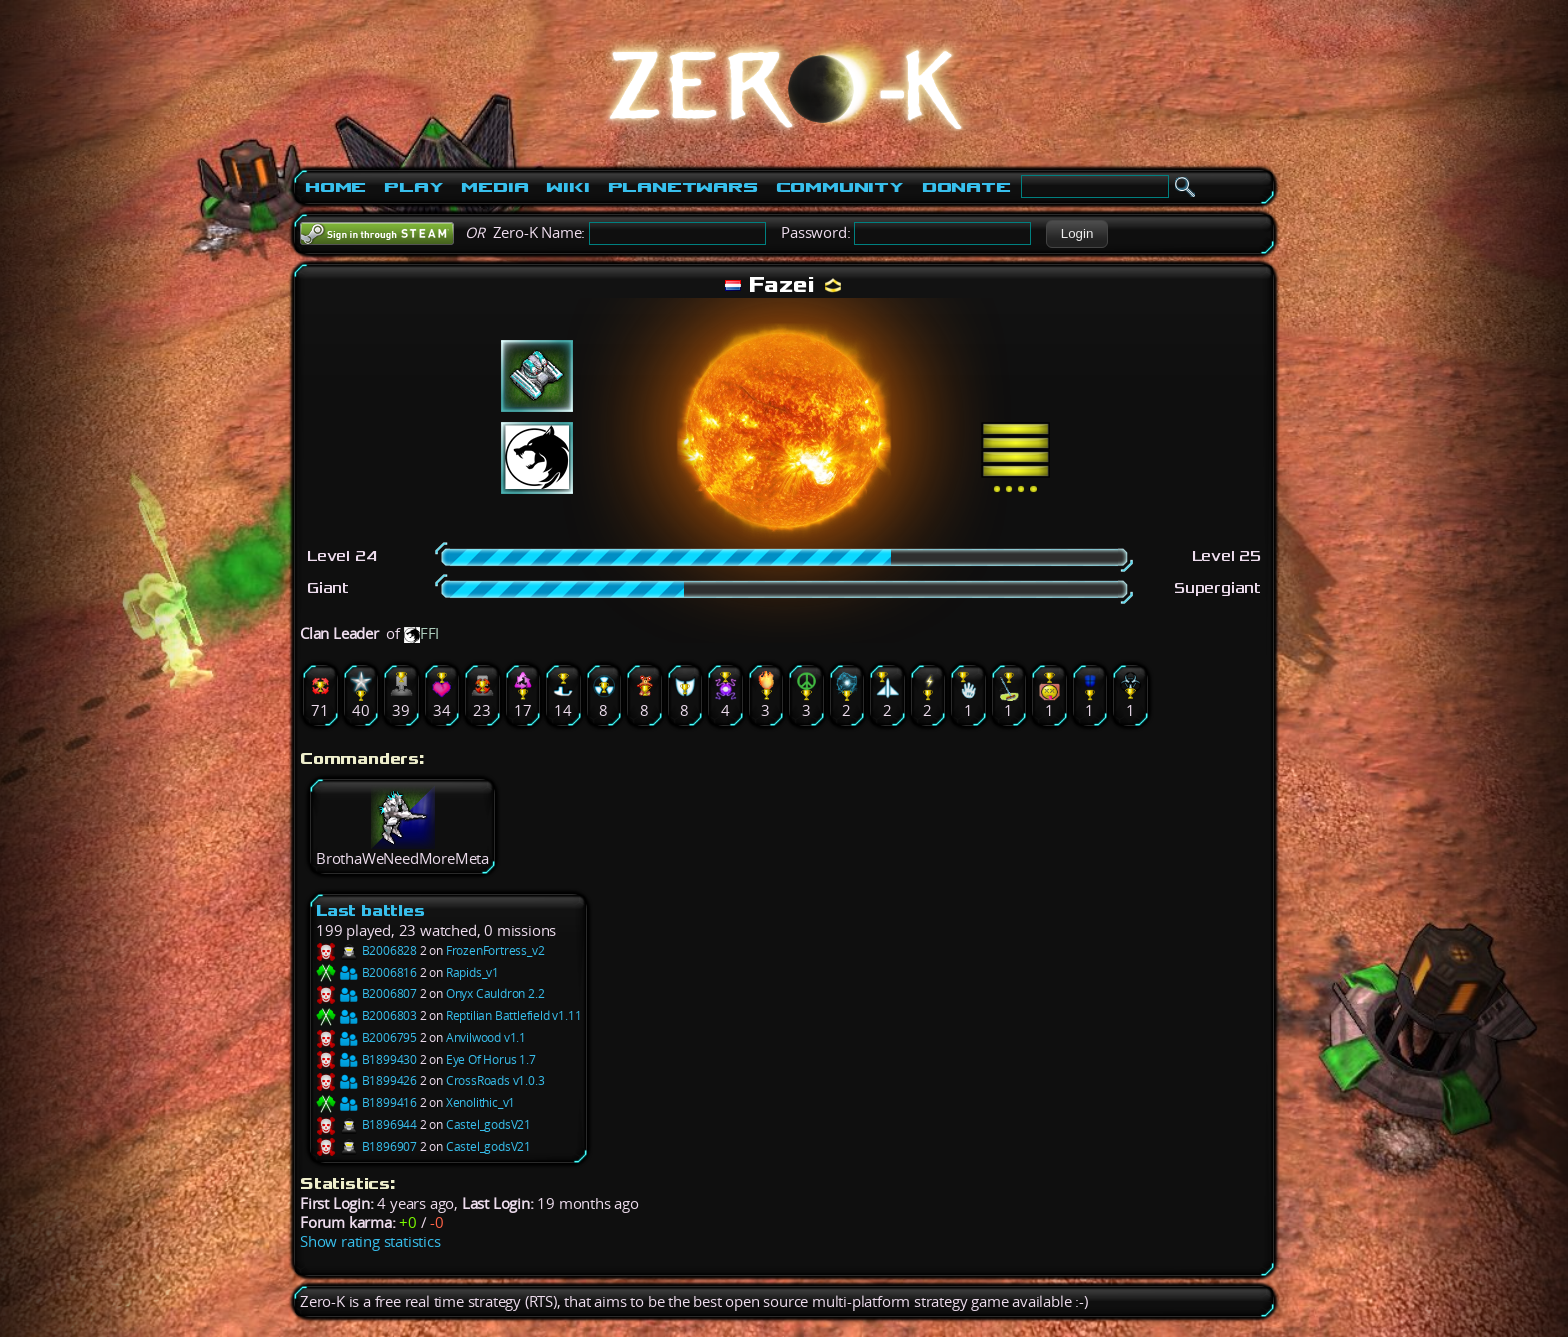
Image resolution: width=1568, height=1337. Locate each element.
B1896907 (366, 1146)
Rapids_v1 (472, 972)
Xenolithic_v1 (480, 1102)
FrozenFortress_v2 (495, 950)
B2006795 (366, 1037)
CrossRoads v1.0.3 (495, 1080)
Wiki (567, 187)
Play (413, 187)
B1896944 (366, 1124)
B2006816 (366, 972)
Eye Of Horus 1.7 (491, 1059)
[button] (1076, 234)
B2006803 (366, 1015)
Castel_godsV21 (488, 1124)
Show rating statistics (370, 1241)
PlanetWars (683, 187)
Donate (966, 187)
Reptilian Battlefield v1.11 (514, 1015)
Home (335, 187)
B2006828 (366, 950)
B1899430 (366, 1059)
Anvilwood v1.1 (486, 1037)
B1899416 (366, 1102)
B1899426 (366, 1080)
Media (494, 187)
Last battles (370, 910)
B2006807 (366, 993)
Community (840, 187)
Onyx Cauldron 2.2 (495, 993)
